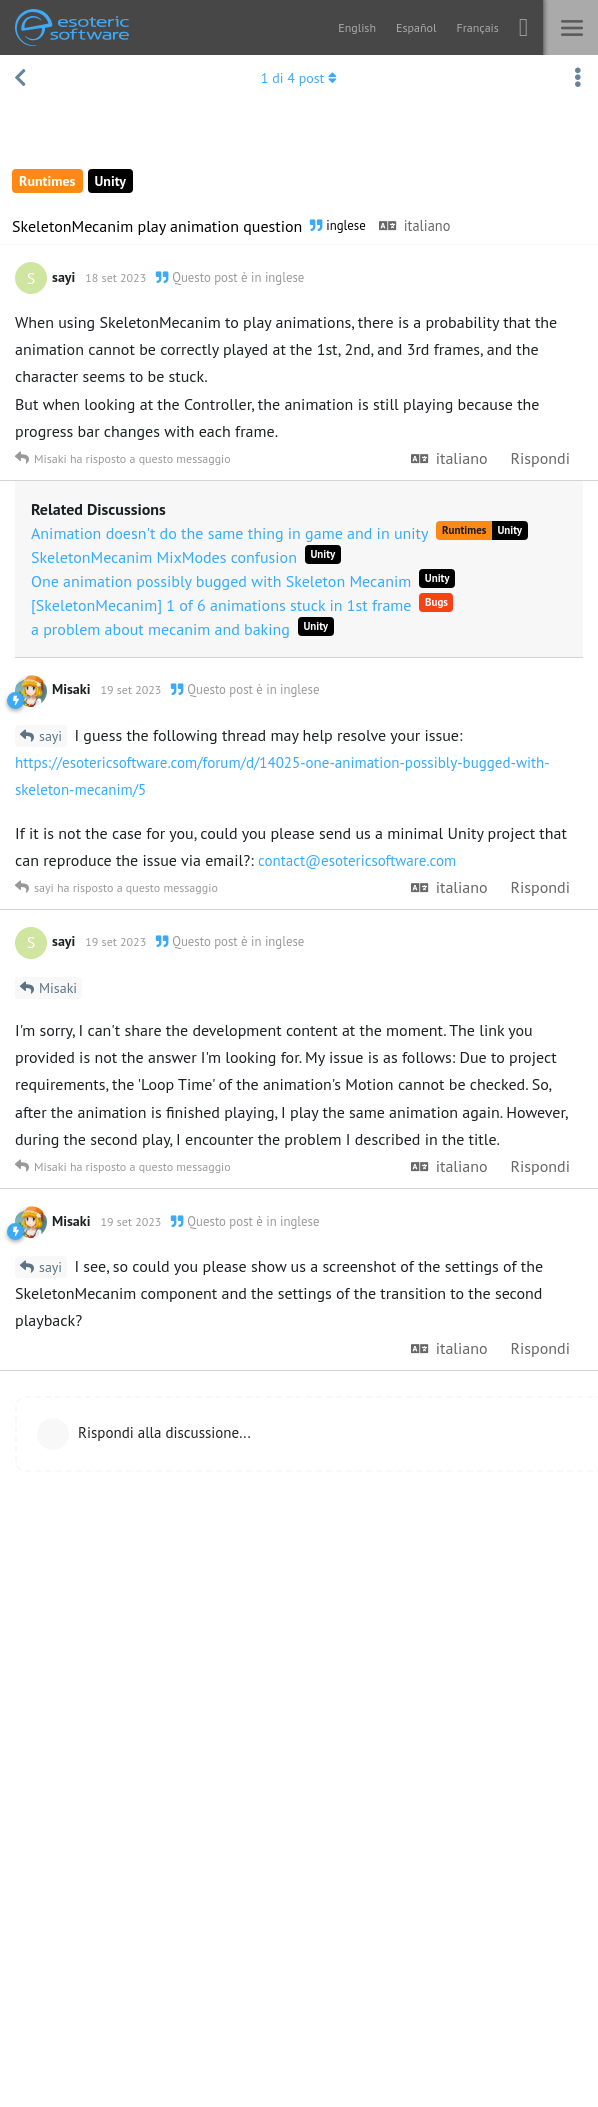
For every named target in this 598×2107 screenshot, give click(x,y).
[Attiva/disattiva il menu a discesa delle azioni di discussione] (578, 78)
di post (299, 78)
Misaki (58, 988)
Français (477, 27)
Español (416, 27)
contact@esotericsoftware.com (357, 860)
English (357, 27)
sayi (50, 736)
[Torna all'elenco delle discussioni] (20, 78)
